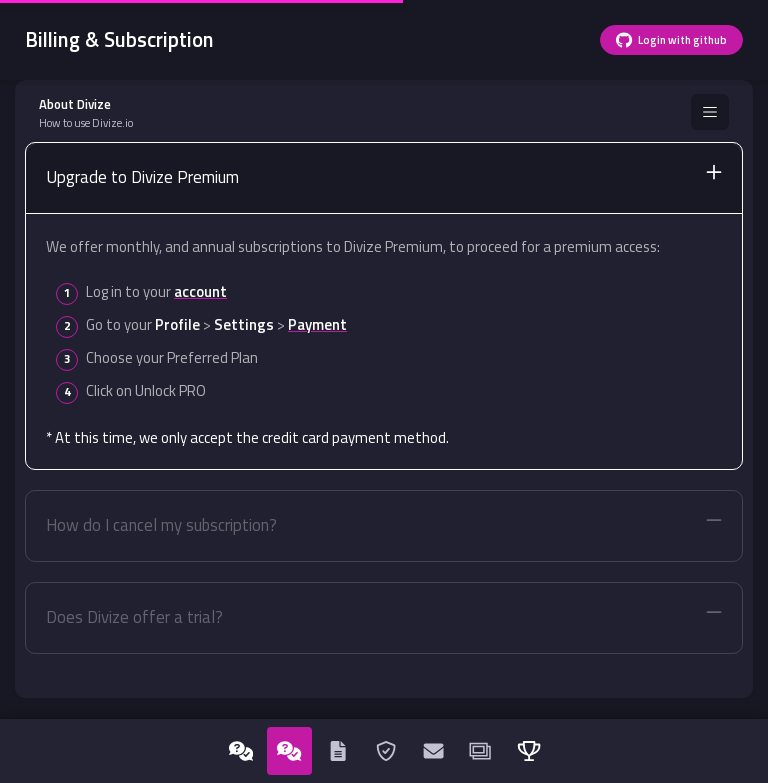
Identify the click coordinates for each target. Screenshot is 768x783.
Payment (317, 324)
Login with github (671, 39)
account (200, 291)
